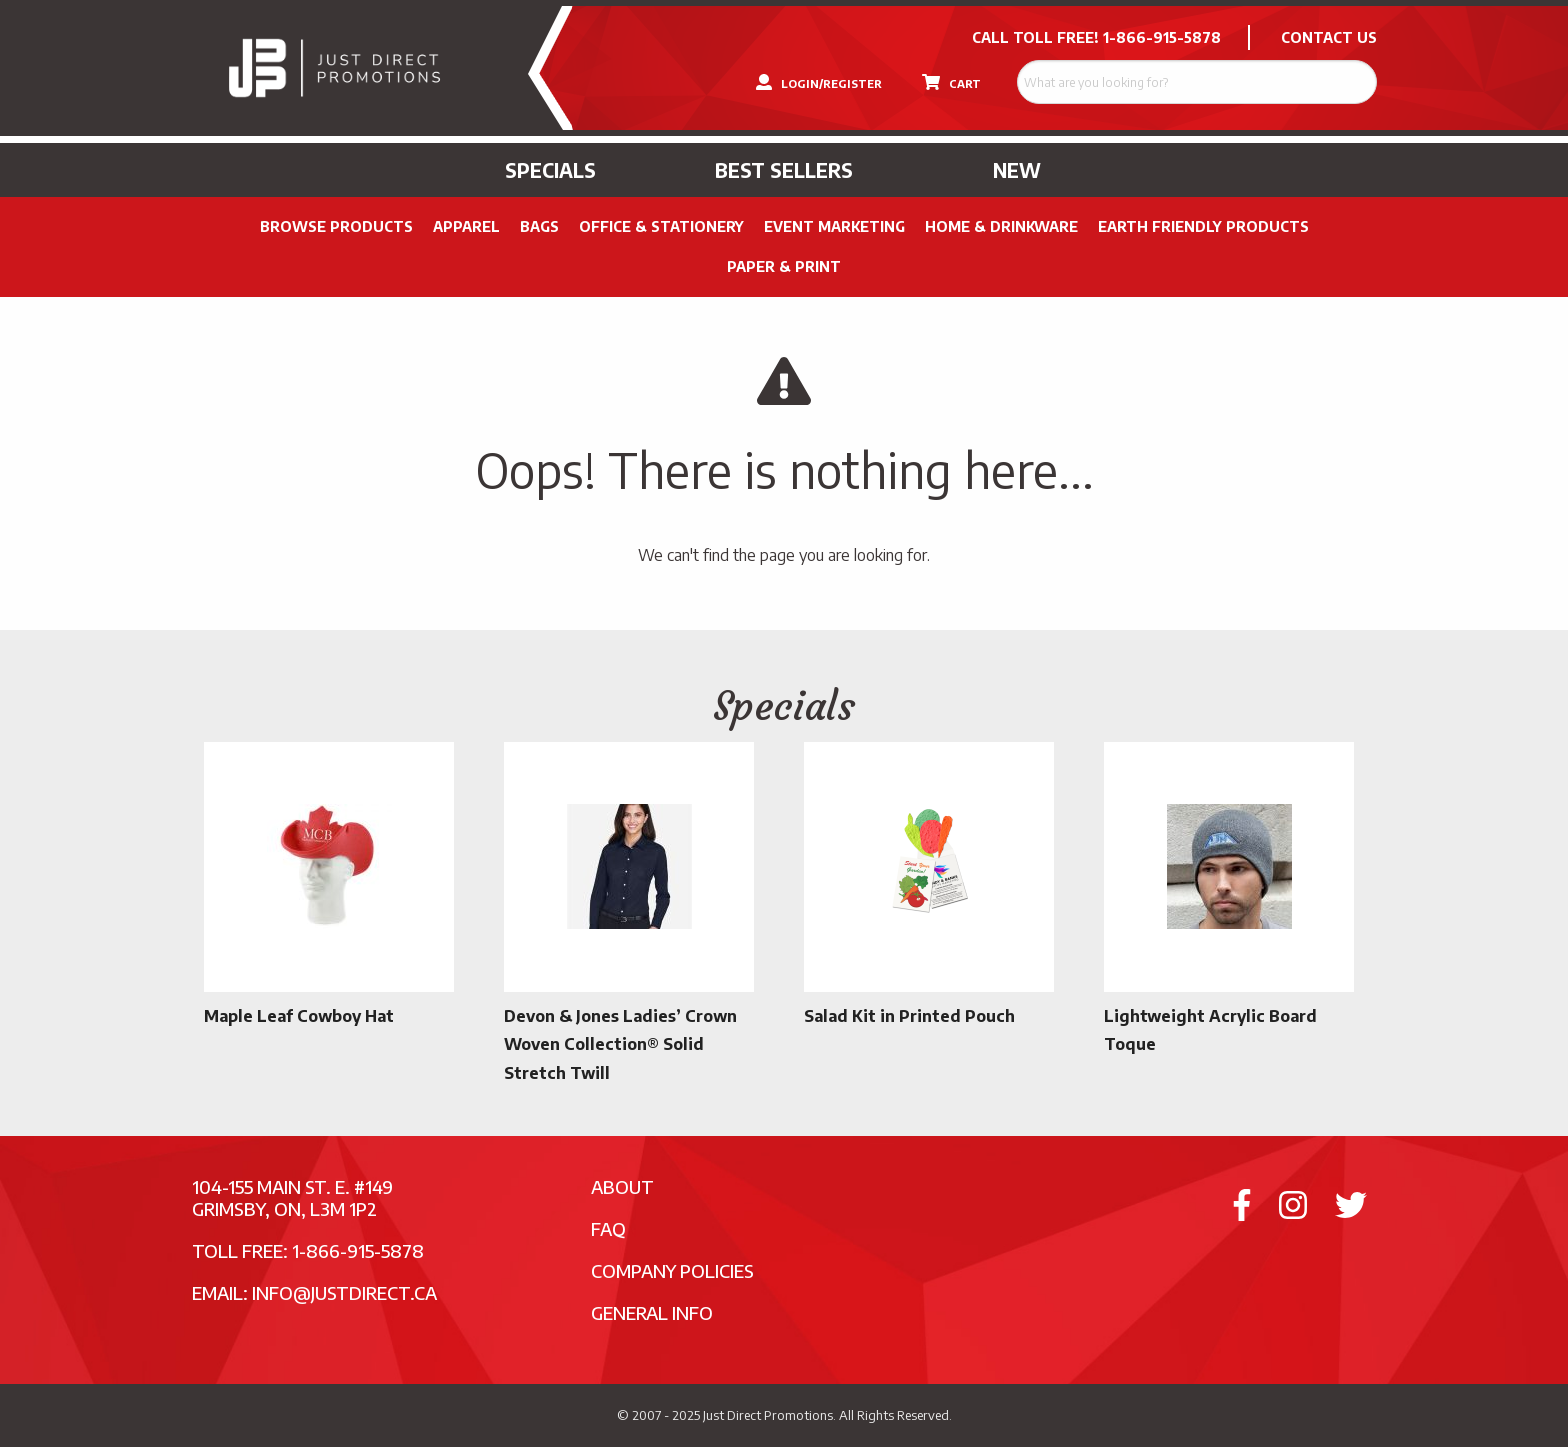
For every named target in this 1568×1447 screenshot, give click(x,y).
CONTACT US (1329, 37)
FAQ (608, 1228)
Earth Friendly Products (1203, 226)
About (622, 1186)
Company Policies (672, 1270)
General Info (652, 1312)
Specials (550, 170)
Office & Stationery (661, 226)
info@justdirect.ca (344, 1292)
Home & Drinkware (1001, 226)
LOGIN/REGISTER (819, 82)
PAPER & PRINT (784, 266)
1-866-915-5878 (1162, 37)
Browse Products (336, 226)
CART (951, 82)
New (1017, 170)
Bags (539, 226)
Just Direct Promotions (768, 1415)
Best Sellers (784, 170)
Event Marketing (834, 226)
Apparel (466, 226)
